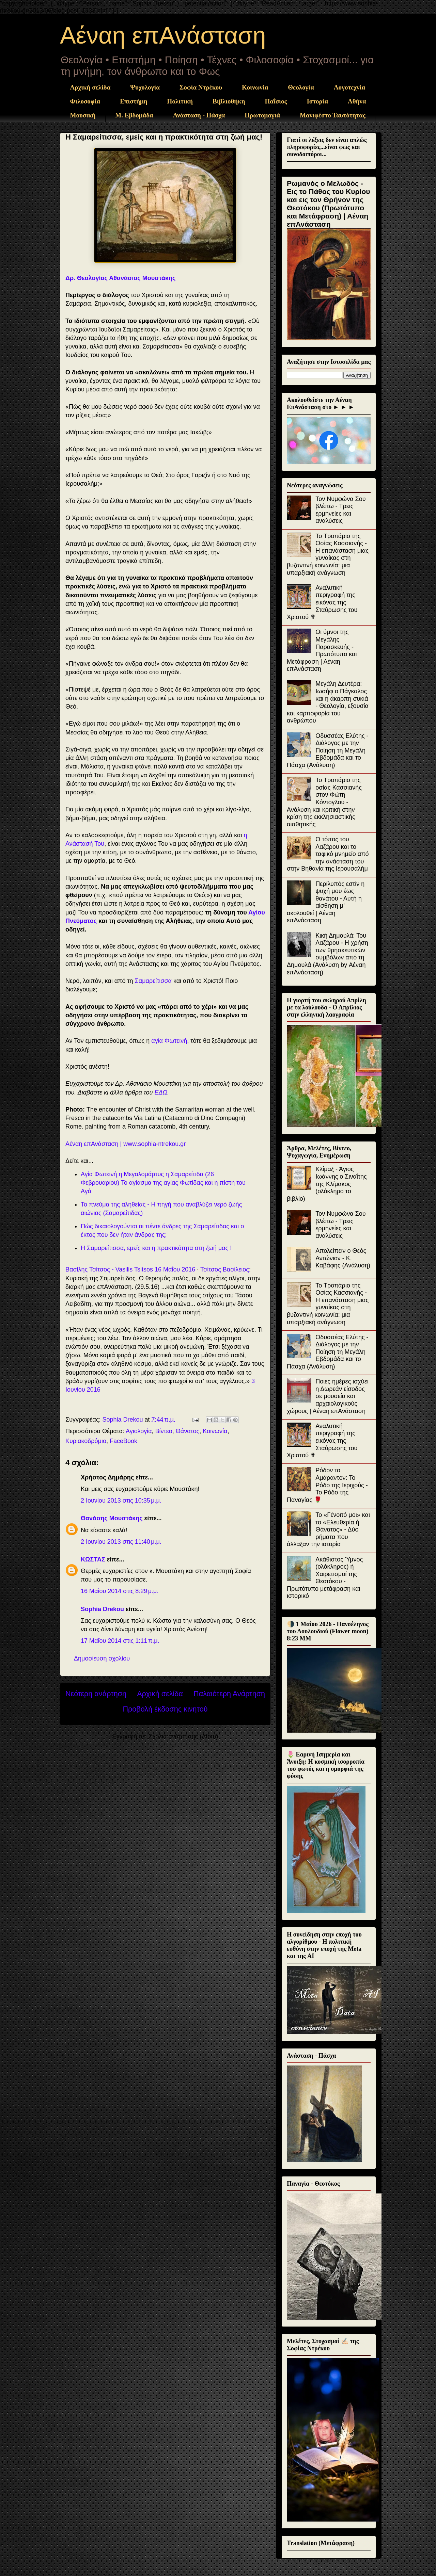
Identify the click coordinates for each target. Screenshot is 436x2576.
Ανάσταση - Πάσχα (199, 115)
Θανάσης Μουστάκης (112, 1518)
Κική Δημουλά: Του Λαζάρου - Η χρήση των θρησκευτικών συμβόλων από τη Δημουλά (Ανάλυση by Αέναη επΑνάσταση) (327, 954)
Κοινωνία (255, 87)
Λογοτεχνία (349, 87)
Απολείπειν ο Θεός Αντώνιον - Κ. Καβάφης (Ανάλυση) (342, 1258)
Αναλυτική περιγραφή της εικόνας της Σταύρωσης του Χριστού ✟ (322, 602)
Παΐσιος (276, 101)
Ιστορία (317, 101)
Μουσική (83, 115)
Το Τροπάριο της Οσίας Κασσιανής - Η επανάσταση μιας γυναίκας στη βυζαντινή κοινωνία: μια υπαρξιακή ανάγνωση (328, 554)
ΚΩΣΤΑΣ (93, 1559)
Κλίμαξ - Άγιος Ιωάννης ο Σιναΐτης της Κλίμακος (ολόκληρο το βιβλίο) (327, 1184)
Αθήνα (357, 101)
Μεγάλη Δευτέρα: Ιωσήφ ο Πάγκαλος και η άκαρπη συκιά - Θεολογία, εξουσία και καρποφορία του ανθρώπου (328, 702)
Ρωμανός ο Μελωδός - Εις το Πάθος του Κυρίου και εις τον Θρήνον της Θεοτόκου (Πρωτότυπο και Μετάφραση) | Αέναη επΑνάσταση (328, 203)
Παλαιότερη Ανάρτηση (229, 1693)
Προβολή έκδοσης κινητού (165, 1709)
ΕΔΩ (160, 1092)
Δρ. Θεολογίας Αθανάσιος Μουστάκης (120, 278)
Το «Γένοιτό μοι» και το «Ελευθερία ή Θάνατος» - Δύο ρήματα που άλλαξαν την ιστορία (328, 1529)
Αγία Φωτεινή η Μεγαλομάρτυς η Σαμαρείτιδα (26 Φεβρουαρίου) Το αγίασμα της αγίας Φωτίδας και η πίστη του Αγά (163, 1183)
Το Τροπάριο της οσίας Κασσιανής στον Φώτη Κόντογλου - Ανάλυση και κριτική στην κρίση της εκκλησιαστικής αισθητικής (324, 802)
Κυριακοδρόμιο (85, 1441)
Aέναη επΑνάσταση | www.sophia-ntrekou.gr (125, 1143)
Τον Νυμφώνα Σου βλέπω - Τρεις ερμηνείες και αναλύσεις (340, 510)
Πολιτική (180, 101)
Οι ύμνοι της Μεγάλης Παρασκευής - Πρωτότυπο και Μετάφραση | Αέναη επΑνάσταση (322, 650)
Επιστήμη (133, 101)
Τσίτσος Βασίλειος (224, 1269)
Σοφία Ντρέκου (201, 87)
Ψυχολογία (145, 87)
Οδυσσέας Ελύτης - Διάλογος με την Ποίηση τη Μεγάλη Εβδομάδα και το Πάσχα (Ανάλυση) (328, 750)
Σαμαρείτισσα (153, 980)
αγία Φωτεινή (169, 1040)
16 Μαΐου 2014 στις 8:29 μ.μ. (120, 1591)
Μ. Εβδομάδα (134, 115)
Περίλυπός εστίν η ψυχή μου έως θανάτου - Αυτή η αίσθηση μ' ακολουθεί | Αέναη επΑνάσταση (325, 902)
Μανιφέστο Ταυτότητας (332, 115)
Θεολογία (301, 87)
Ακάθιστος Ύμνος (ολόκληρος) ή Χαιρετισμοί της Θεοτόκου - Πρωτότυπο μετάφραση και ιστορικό (325, 1578)
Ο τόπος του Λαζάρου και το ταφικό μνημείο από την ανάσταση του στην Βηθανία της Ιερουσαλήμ (328, 854)
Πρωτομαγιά (262, 115)
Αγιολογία (139, 1431)
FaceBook (123, 1441)
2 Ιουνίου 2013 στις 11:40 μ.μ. (121, 1541)
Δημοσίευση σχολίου (102, 1658)
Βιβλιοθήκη (229, 101)
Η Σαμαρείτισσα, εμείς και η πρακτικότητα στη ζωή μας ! (156, 1248)
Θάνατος (187, 1431)
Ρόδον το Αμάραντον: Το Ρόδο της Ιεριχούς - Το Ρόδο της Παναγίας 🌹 (327, 1485)
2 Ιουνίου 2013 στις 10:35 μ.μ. (121, 1500)
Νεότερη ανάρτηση (95, 1693)
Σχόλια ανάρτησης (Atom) (183, 1736)
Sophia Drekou (102, 1609)
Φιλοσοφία (85, 101)
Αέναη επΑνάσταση (163, 35)
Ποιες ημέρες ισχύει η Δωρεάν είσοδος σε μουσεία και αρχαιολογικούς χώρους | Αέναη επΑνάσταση (328, 1396)
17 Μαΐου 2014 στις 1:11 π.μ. (120, 1640)
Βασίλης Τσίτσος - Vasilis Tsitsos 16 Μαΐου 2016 (130, 1269)
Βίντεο (163, 1431)
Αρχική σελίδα (90, 87)
